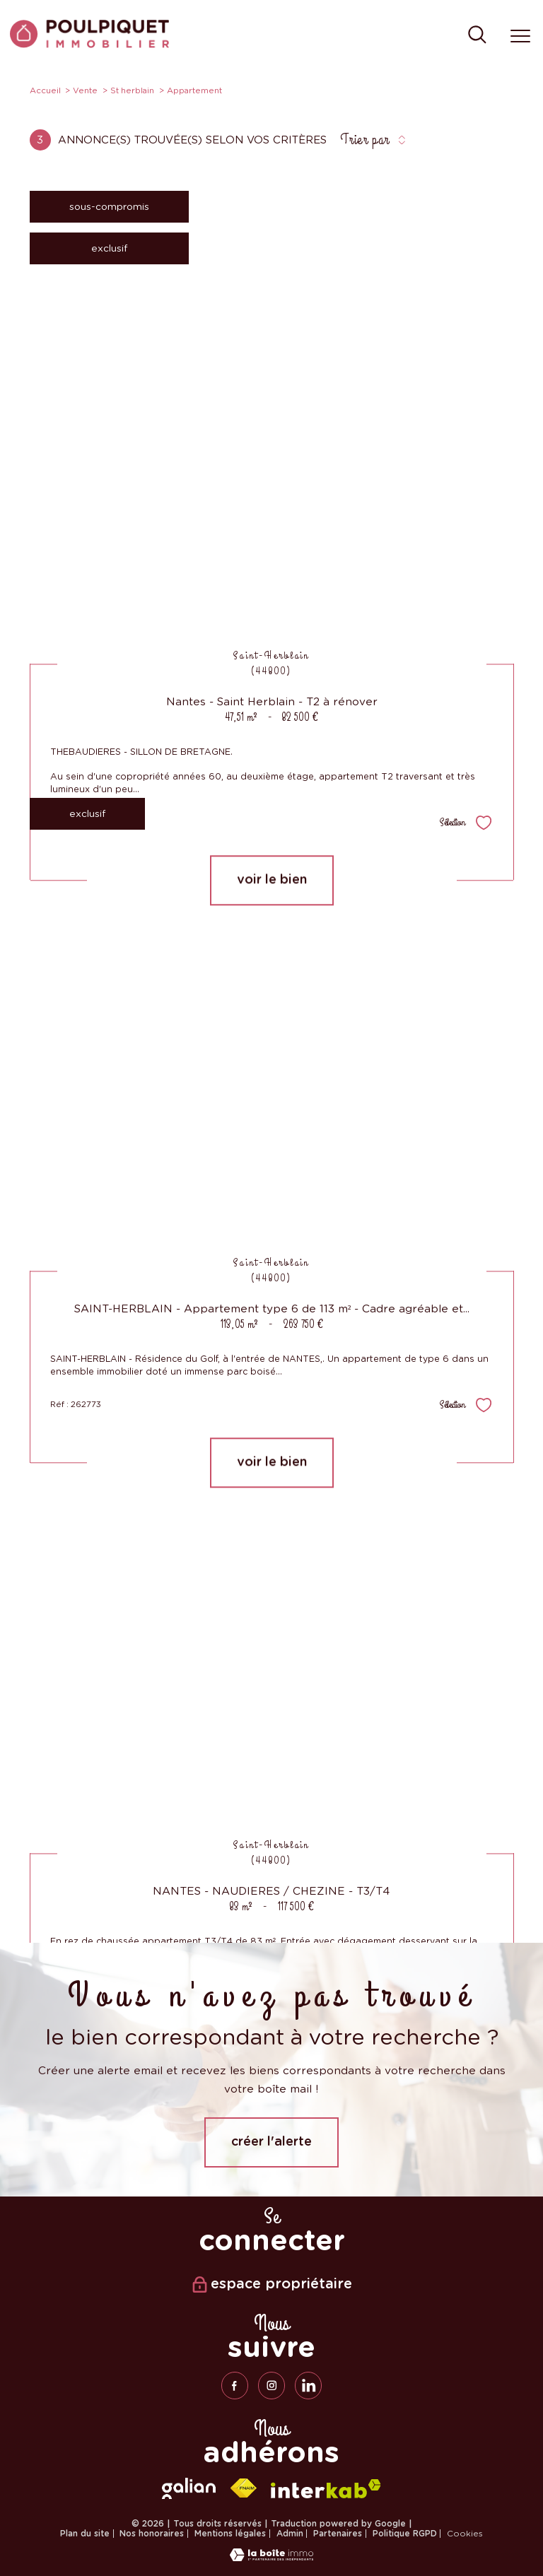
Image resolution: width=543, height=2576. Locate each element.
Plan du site (85, 2533)
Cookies (465, 2534)
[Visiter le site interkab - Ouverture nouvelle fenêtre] (326, 2488)
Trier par (365, 139)
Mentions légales (230, 2533)
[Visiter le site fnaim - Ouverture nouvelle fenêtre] (243, 2488)
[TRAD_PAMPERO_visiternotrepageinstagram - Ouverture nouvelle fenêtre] (271, 2385)
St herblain (132, 90)
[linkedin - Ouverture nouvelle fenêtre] (308, 2385)
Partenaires (337, 2533)
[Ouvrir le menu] (520, 36)
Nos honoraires (151, 2533)
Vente (85, 90)
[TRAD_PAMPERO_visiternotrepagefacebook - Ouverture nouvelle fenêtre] (234, 2385)
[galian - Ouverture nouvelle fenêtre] (189, 2488)
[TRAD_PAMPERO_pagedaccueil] (89, 44)
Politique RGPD (405, 2533)
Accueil (45, 90)
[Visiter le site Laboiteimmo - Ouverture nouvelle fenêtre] (271, 2558)
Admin (289, 2533)
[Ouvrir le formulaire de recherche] (477, 36)
